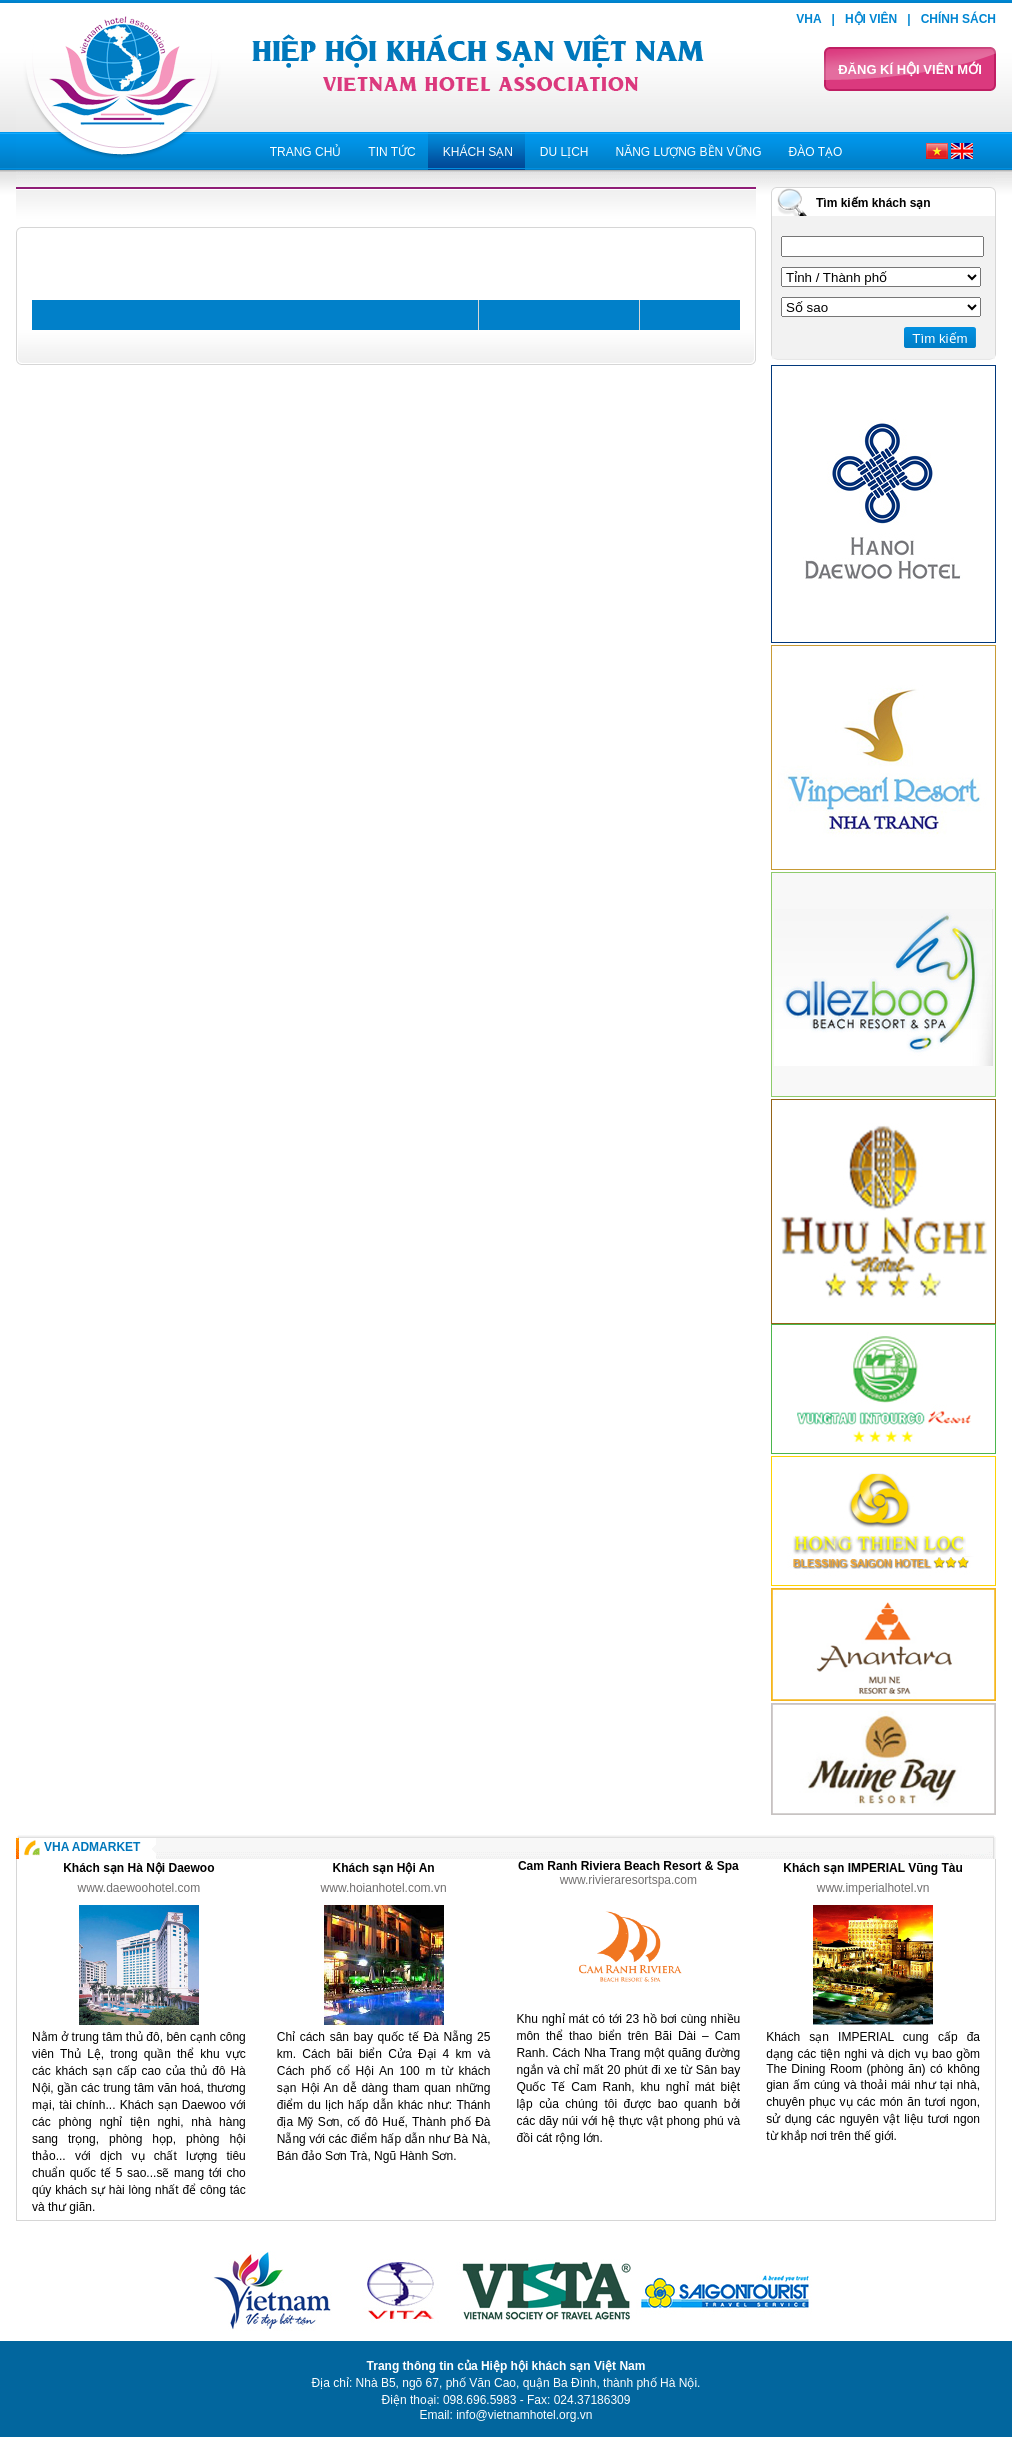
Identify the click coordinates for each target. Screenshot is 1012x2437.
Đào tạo (816, 152)
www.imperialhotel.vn (873, 1888)
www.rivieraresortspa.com (628, 1880)
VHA (808, 19)
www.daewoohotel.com (139, 1888)
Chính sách (958, 19)
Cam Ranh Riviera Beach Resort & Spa (628, 1866)
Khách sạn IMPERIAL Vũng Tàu (872, 1868)
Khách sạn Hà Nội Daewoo (138, 1868)
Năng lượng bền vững (688, 152)
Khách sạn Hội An (383, 1868)
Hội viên (871, 19)
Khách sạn (478, 152)
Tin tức (391, 152)
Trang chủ (306, 152)
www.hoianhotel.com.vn (384, 1888)
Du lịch (564, 152)
